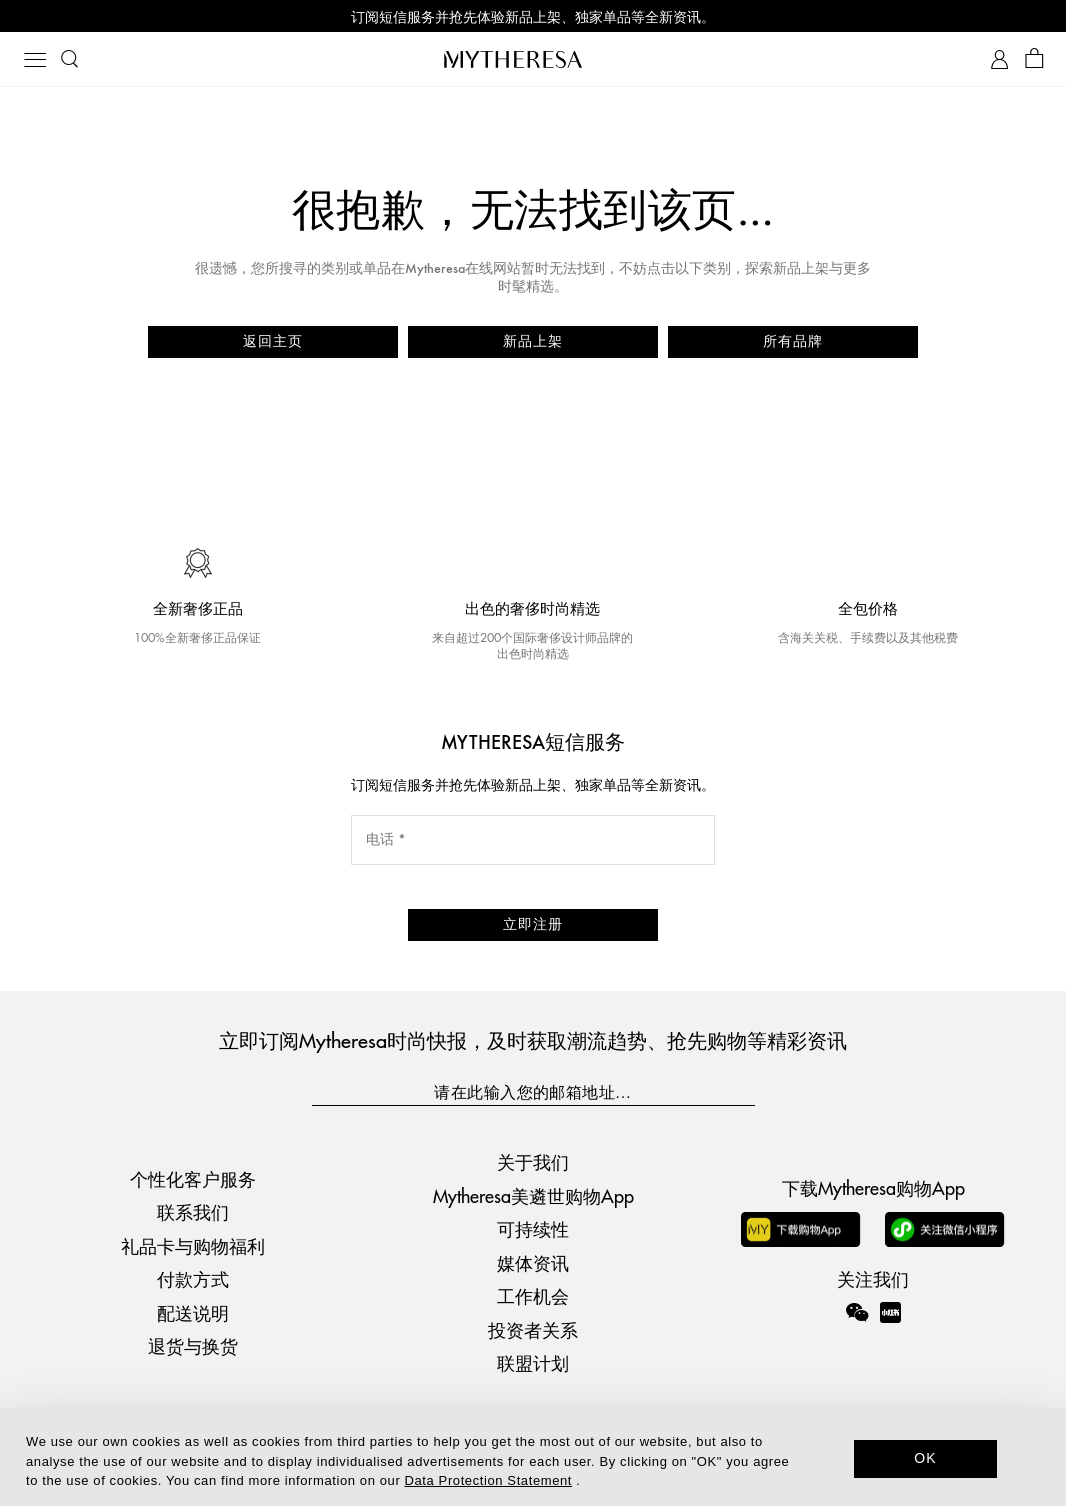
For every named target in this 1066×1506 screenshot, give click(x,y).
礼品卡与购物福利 (193, 1245)
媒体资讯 (533, 1262)
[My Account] (999, 59)
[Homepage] (533, 59)
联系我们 (193, 1211)
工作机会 (533, 1295)
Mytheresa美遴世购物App (533, 1195)
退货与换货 (193, 1345)
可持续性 (533, 1228)
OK (925, 1458)
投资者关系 (533, 1329)
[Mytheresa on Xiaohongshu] (890, 1326)
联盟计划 (533, 1362)
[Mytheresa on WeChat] (857, 1312)
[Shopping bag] (1034, 59)
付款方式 (193, 1278)
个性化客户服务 (193, 1178)
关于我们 (533, 1161)
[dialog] (533, 1457)
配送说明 (193, 1312)
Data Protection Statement (488, 1480)
